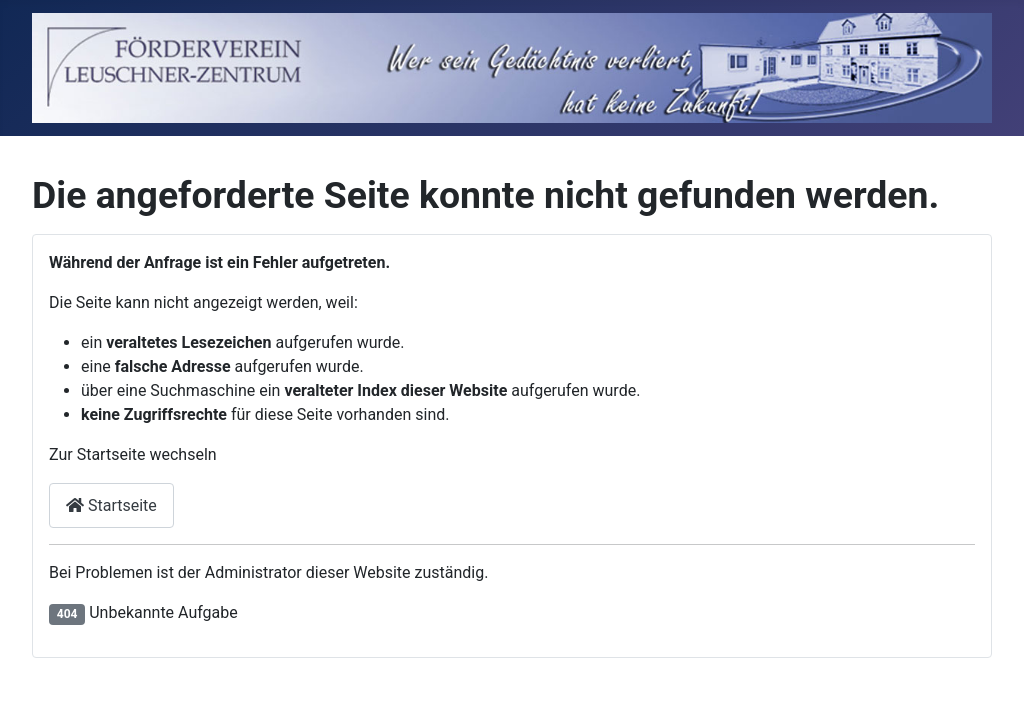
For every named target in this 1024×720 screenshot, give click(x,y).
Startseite (111, 505)
